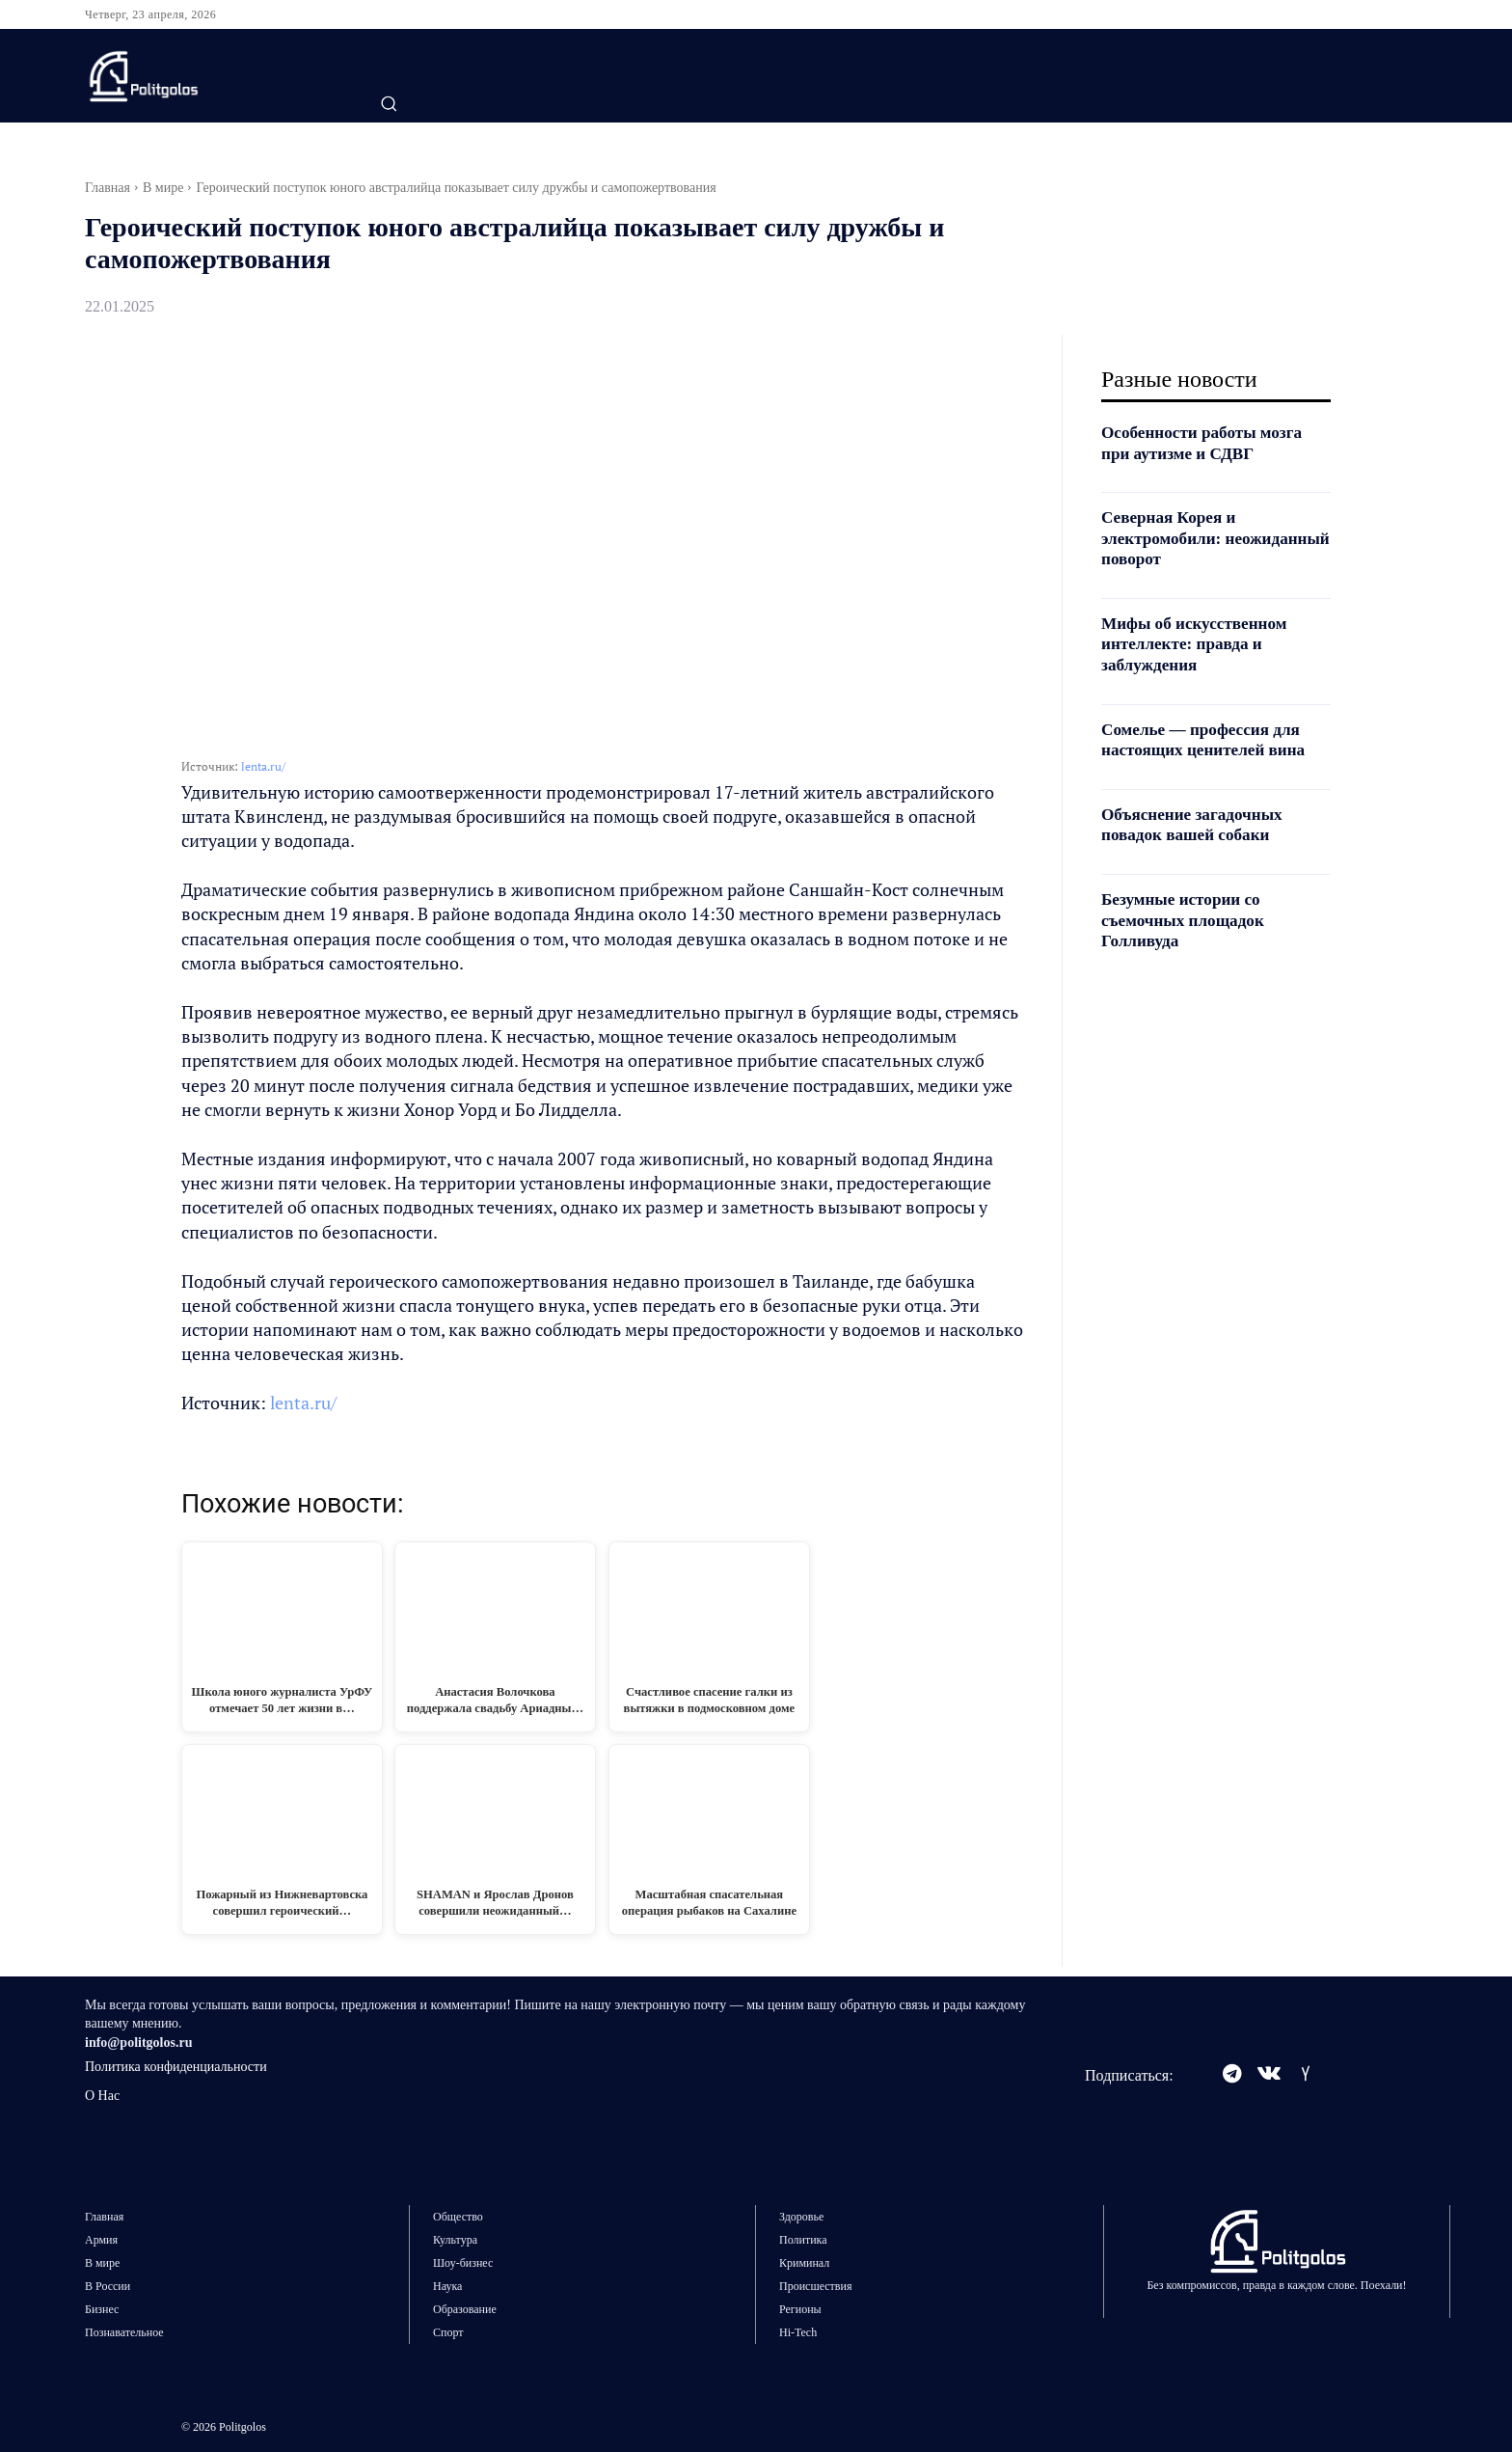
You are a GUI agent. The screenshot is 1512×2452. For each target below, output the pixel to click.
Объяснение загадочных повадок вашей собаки (1196, 824)
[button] (388, 103)
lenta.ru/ (263, 766)
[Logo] (203, 76)
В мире (163, 187)
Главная (107, 187)
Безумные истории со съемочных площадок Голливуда (1186, 919)
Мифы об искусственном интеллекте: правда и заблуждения (1198, 643)
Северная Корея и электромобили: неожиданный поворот (1189, 537)
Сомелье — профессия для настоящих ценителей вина (1208, 740)
